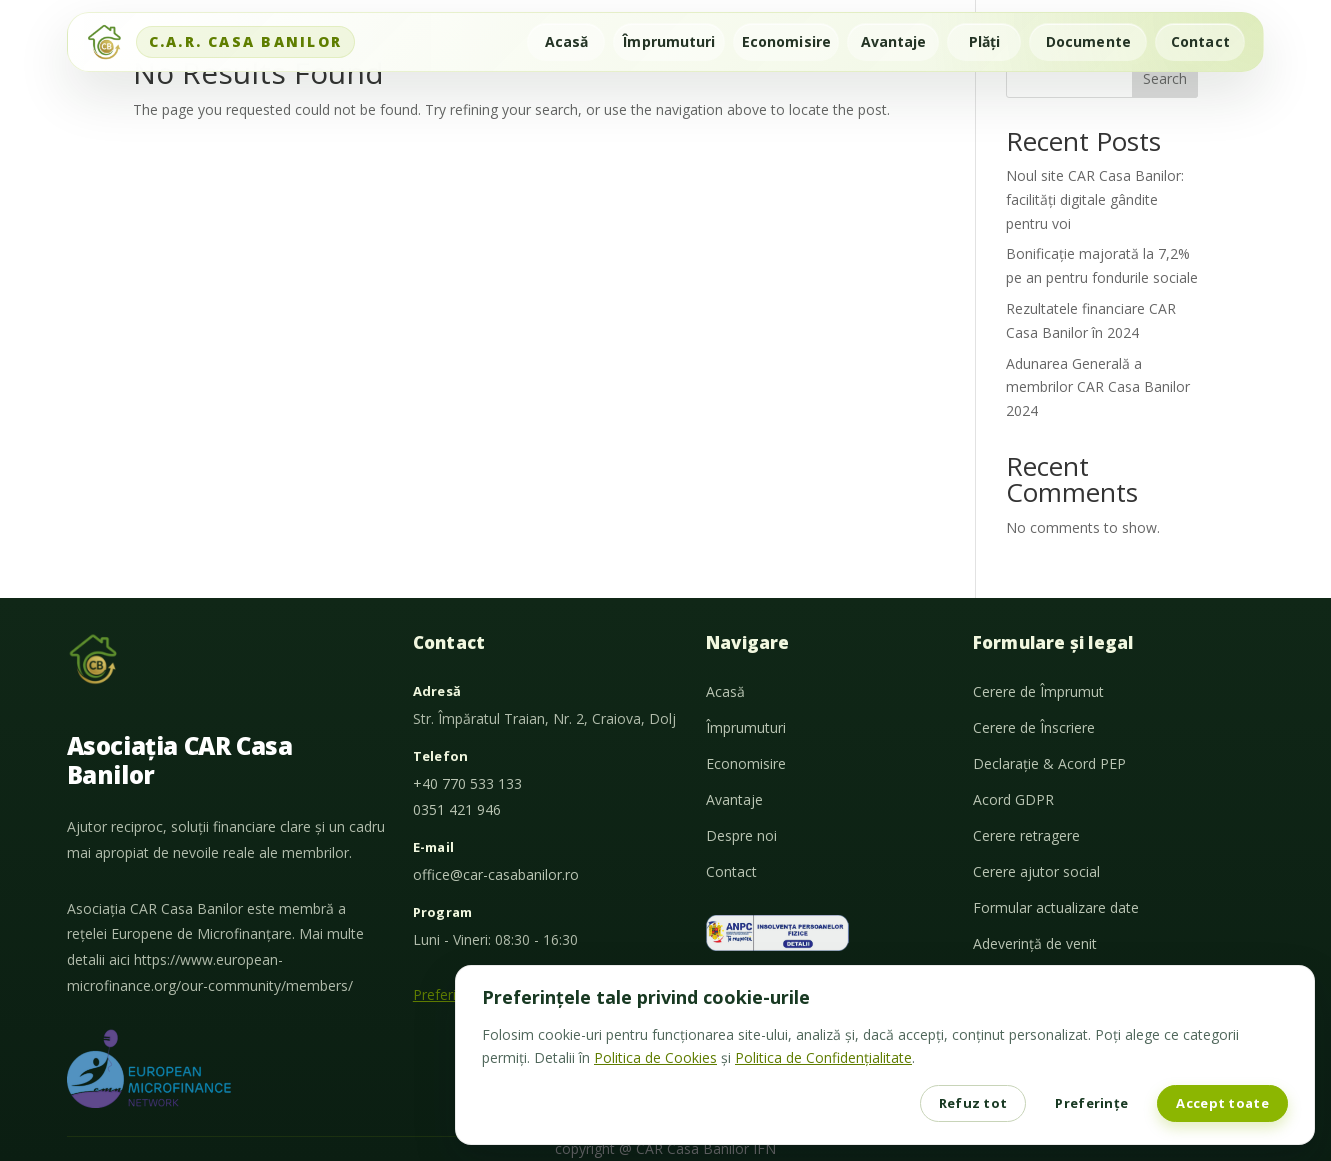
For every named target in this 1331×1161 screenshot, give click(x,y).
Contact (1200, 41)
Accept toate (1222, 1103)
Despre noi (741, 835)
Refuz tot (973, 1103)
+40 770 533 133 (467, 783)
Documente (1088, 41)
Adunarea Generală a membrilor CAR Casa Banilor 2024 (1098, 387)
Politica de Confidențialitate (823, 1057)
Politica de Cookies (655, 1057)
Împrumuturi (669, 41)
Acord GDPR (1013, 799)
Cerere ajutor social (1036, 871)
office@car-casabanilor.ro (496, 874)
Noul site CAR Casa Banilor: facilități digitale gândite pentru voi (1095, 199)
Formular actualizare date (1056, 907)
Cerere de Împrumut (1038, 691)
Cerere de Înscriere (1034, 727)
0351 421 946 (457, 809)
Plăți (985, 41)
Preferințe (1091, 1103)
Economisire (786, 41)
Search (1165, 78)
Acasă (567, 41)
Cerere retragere (1026, 835)
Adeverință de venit (1035, 943)
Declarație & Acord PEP (1049, 763)
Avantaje (894, 41)
